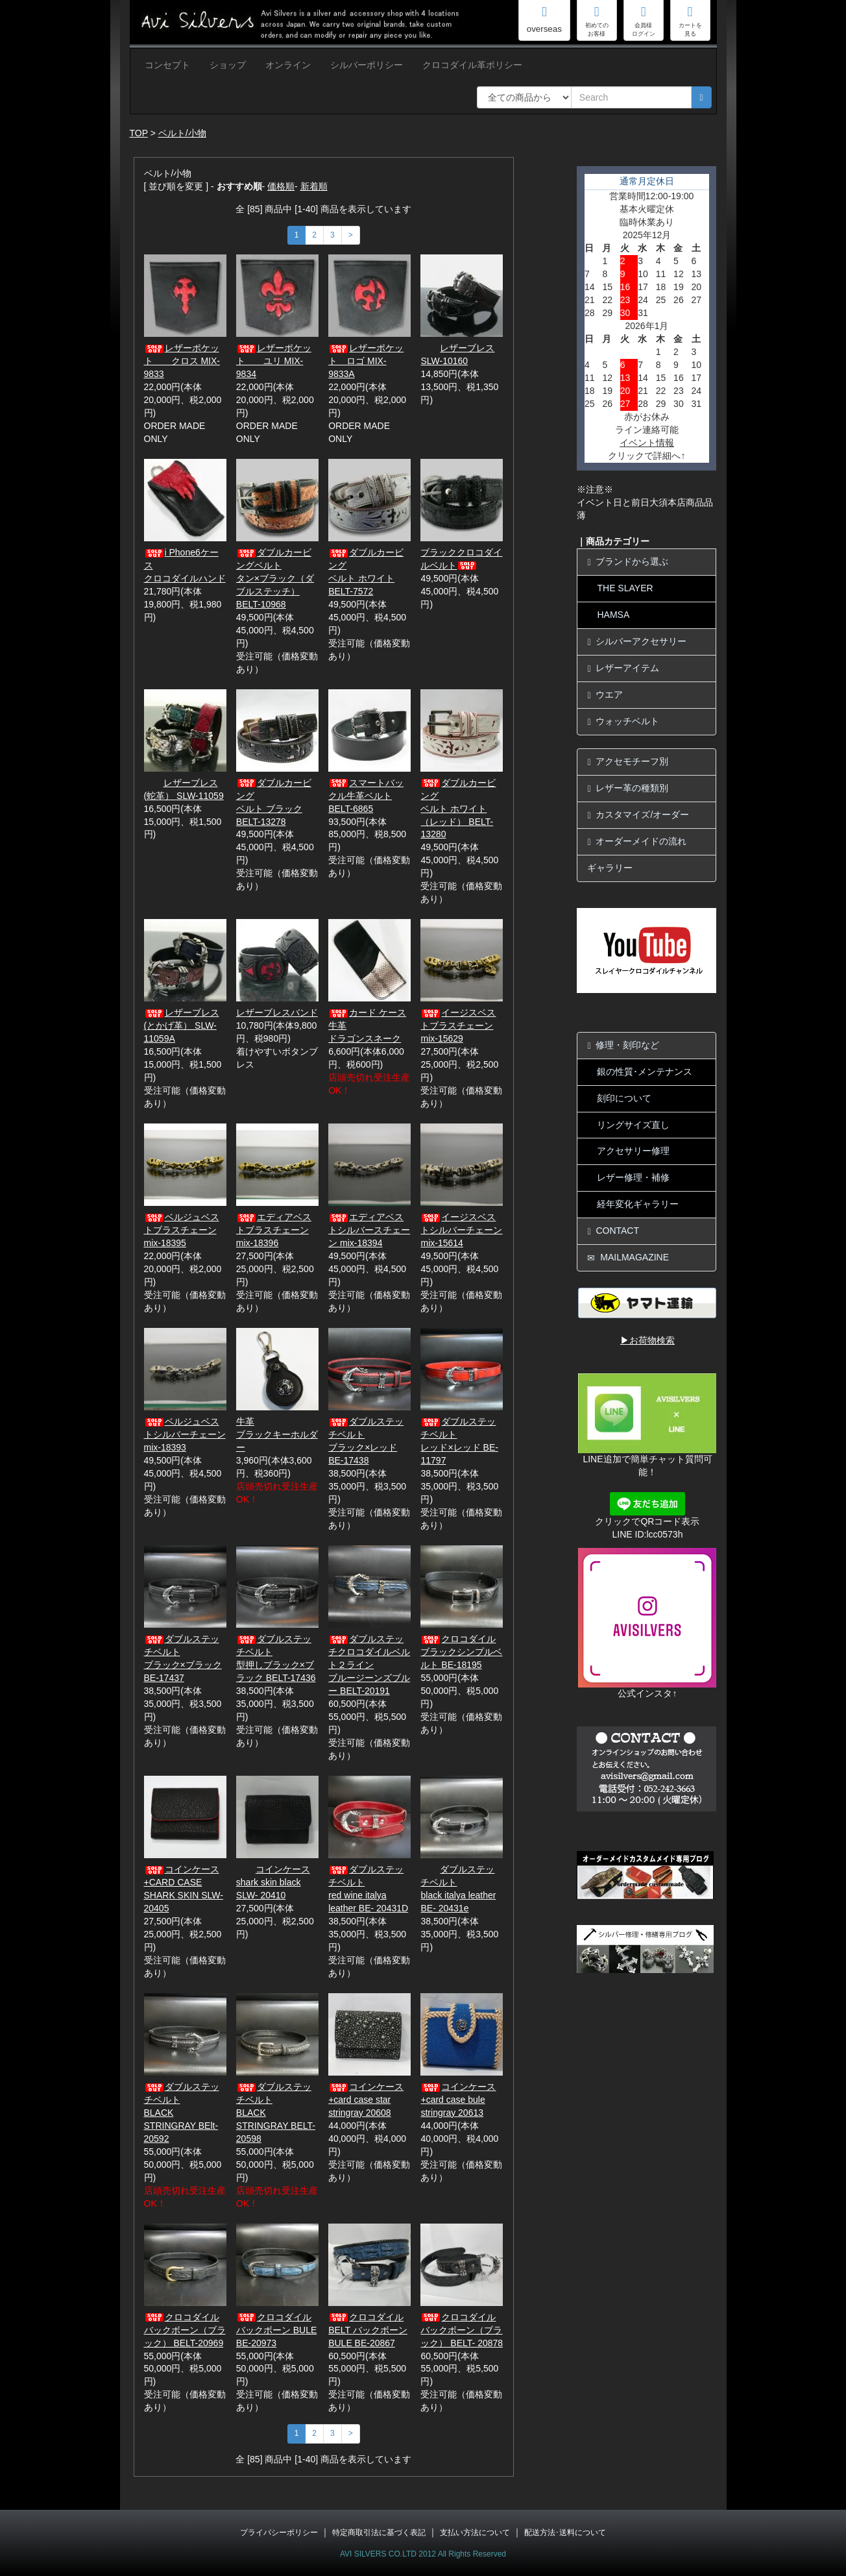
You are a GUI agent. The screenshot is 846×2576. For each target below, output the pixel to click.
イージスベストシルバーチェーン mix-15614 (461, 1230)
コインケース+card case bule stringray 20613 (458, 2099)
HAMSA (613, 614)
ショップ (228, 65)
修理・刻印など (623, 1045)
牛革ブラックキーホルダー (277, 1434)
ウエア (605, 694)
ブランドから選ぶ (627, 561)
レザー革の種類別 (627, 788)
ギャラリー (610, 868)
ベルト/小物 (182, 133)
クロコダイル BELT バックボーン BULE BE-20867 (367, 2330)
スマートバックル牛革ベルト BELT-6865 (366, 796)
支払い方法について (475, 2532)
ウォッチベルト (623, 721)
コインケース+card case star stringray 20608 (366, 2099)
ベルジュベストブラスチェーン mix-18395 (181, 1230)
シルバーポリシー (366, 65)
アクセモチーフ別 (627, 761)
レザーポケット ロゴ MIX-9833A (366, 361)
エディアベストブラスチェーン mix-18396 (273, 1230)
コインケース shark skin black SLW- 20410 (273, 1882)
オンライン (288, 65)
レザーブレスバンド (277, 1012)
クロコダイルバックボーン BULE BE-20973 (276, 2330)
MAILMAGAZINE (628, 1257)
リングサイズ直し (633, 1125)
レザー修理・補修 (633, 1177)
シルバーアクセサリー (636, 641)
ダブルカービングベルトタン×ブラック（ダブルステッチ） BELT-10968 (275, 578)
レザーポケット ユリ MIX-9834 (273, 361)
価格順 (281, 186)
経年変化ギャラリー (638, 1204)
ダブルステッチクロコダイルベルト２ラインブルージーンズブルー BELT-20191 (369, 1665)
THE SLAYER (625, 588)
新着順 (314, 186)
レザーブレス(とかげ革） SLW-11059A (181, 1025)
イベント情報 (647, 442)
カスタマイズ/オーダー (638, 814)
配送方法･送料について (565, 2532)
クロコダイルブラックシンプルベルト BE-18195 (461, 1652)
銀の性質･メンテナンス (644, 1071)
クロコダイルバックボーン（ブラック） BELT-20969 (185, 2330)
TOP (139, 133)
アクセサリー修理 (633, 1151)
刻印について (624, 1098)
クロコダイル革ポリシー (472, 65)
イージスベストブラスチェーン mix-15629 (458, 1025)
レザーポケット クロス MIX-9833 (182, 361)
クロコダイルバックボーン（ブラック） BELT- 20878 (461, 2330)
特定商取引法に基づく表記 (379, 2532)
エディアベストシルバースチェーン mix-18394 (369, 1230)
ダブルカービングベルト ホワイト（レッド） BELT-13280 (458, 809)
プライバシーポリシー (279, 2532)
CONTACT (613, 1230)
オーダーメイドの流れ (636, 841)
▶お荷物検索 (647, 1340)
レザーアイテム (623, 668)
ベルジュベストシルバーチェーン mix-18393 (185, 1434)
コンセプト (167, 65)
